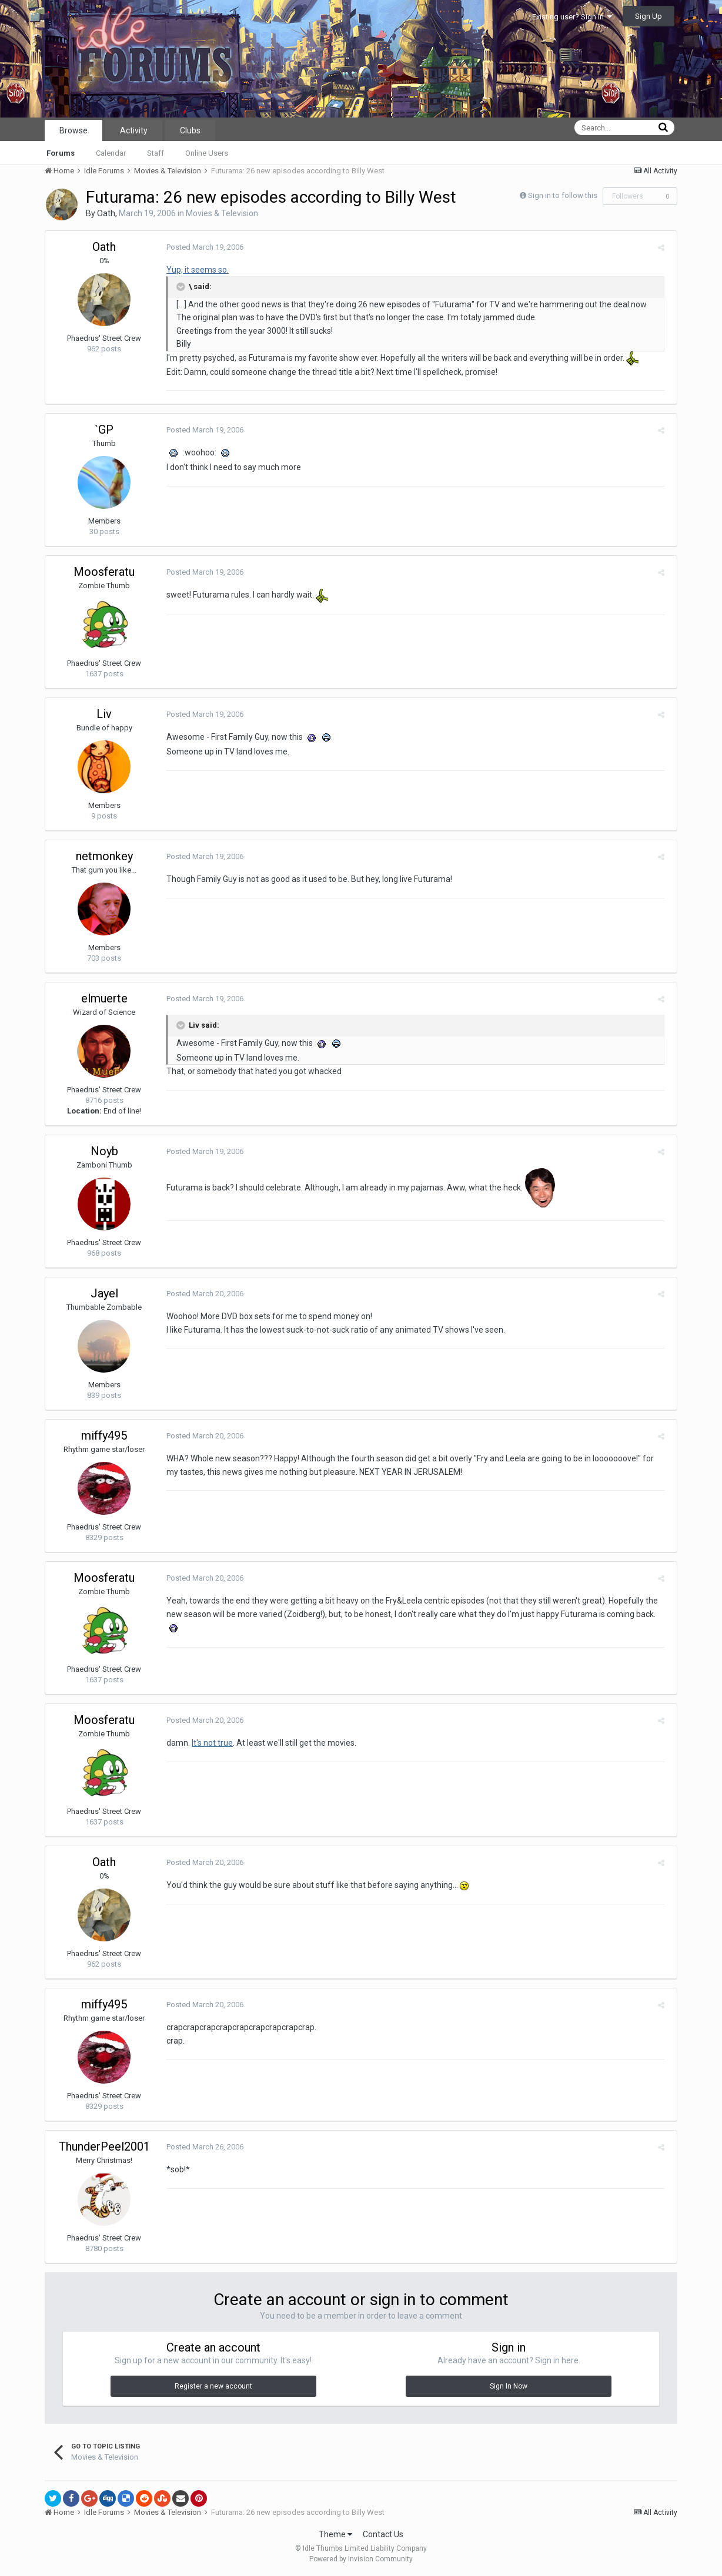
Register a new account (213, 2386)
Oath (106, 213)
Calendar (111, 153)
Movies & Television (222, 213)
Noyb (104, 1151)
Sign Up (648, 16)
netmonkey (104, 856)
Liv (104, 714)
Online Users (206, 153)
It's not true (208, 1742)
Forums (60, 153)
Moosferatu (104, 572)
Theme (335, 2534)
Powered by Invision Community (361, 2559)
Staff (155, 153)
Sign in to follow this (562, 195)
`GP (104, 429)
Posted (201, 247)
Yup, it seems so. (194, 269)
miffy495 (104, 1435)
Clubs (190, 130)
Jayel (104, 1293)
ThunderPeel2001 (104, 2146)
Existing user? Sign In (572, 16)
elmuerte (104, 998)
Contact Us (383, 2534)
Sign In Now (508, 2386)
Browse (73, 130)
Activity (134, 130)
